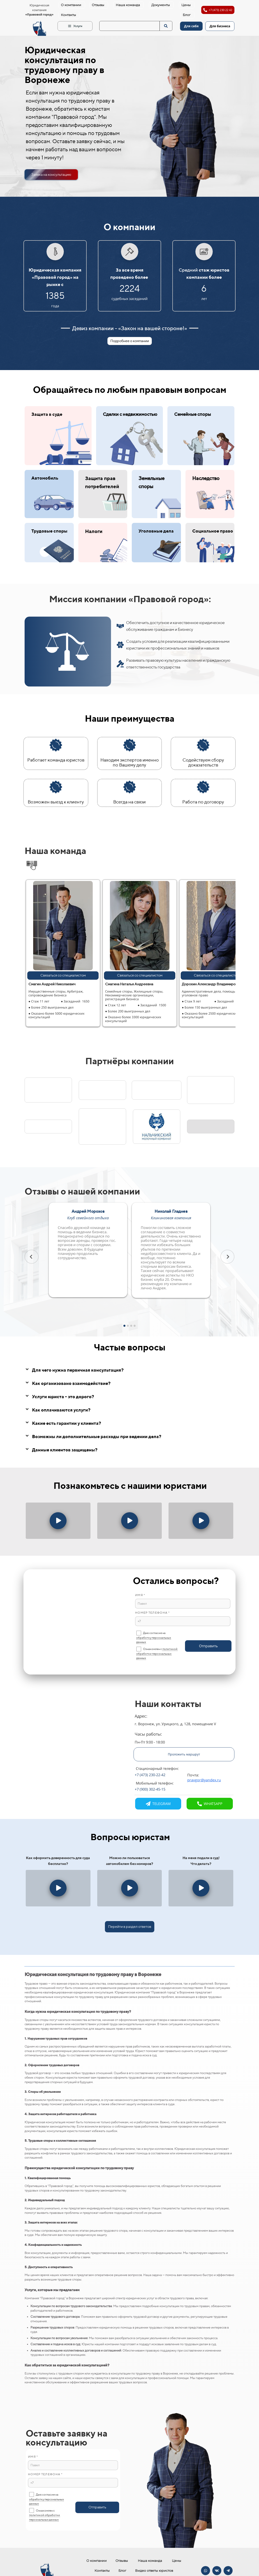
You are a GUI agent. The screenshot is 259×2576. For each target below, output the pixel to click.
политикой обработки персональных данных (157, 1653)
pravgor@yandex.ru (204, 1780)
